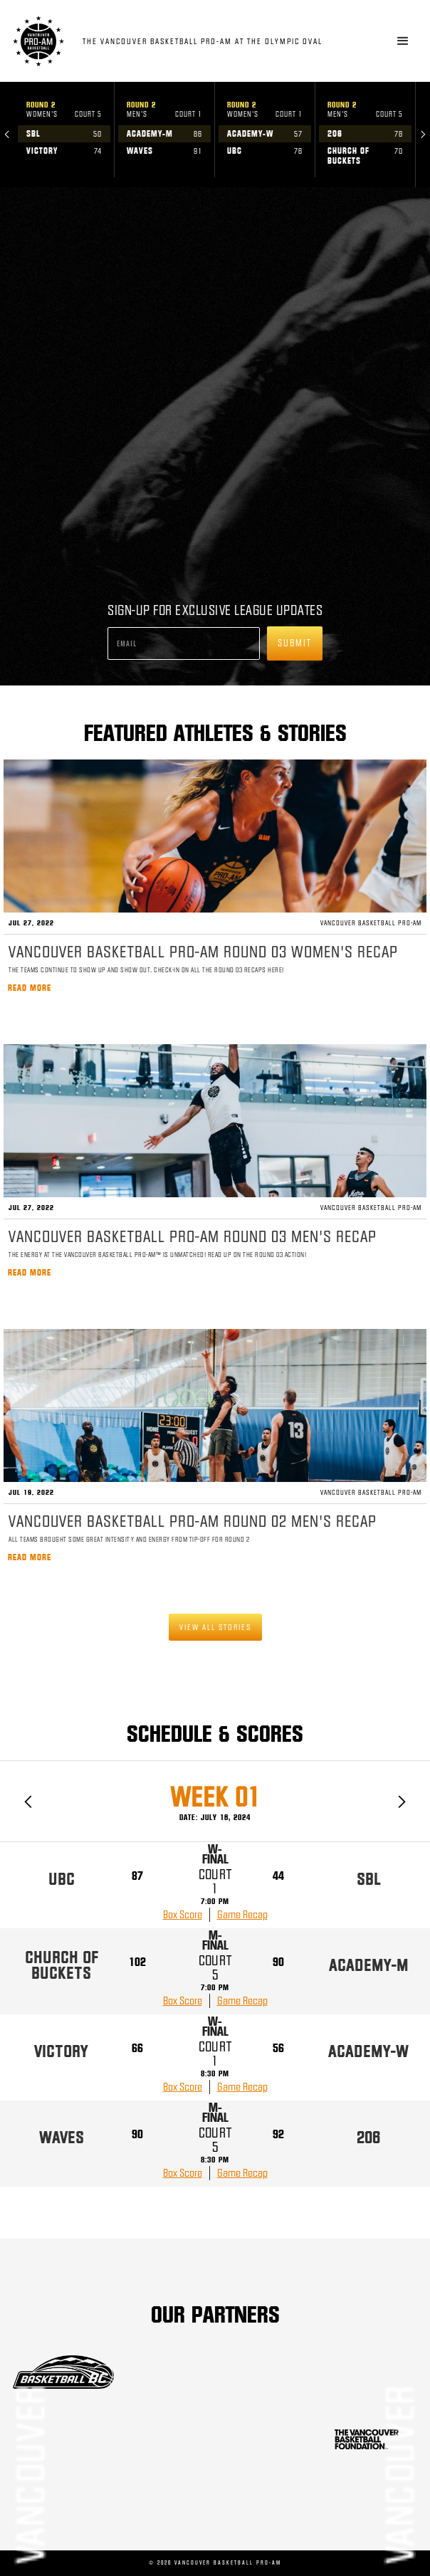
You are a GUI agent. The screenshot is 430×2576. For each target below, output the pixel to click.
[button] (403, 41)
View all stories (215, 1627)
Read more (29, 987)
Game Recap (242, 1914)
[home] (194, 41)
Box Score (182, 1914)
